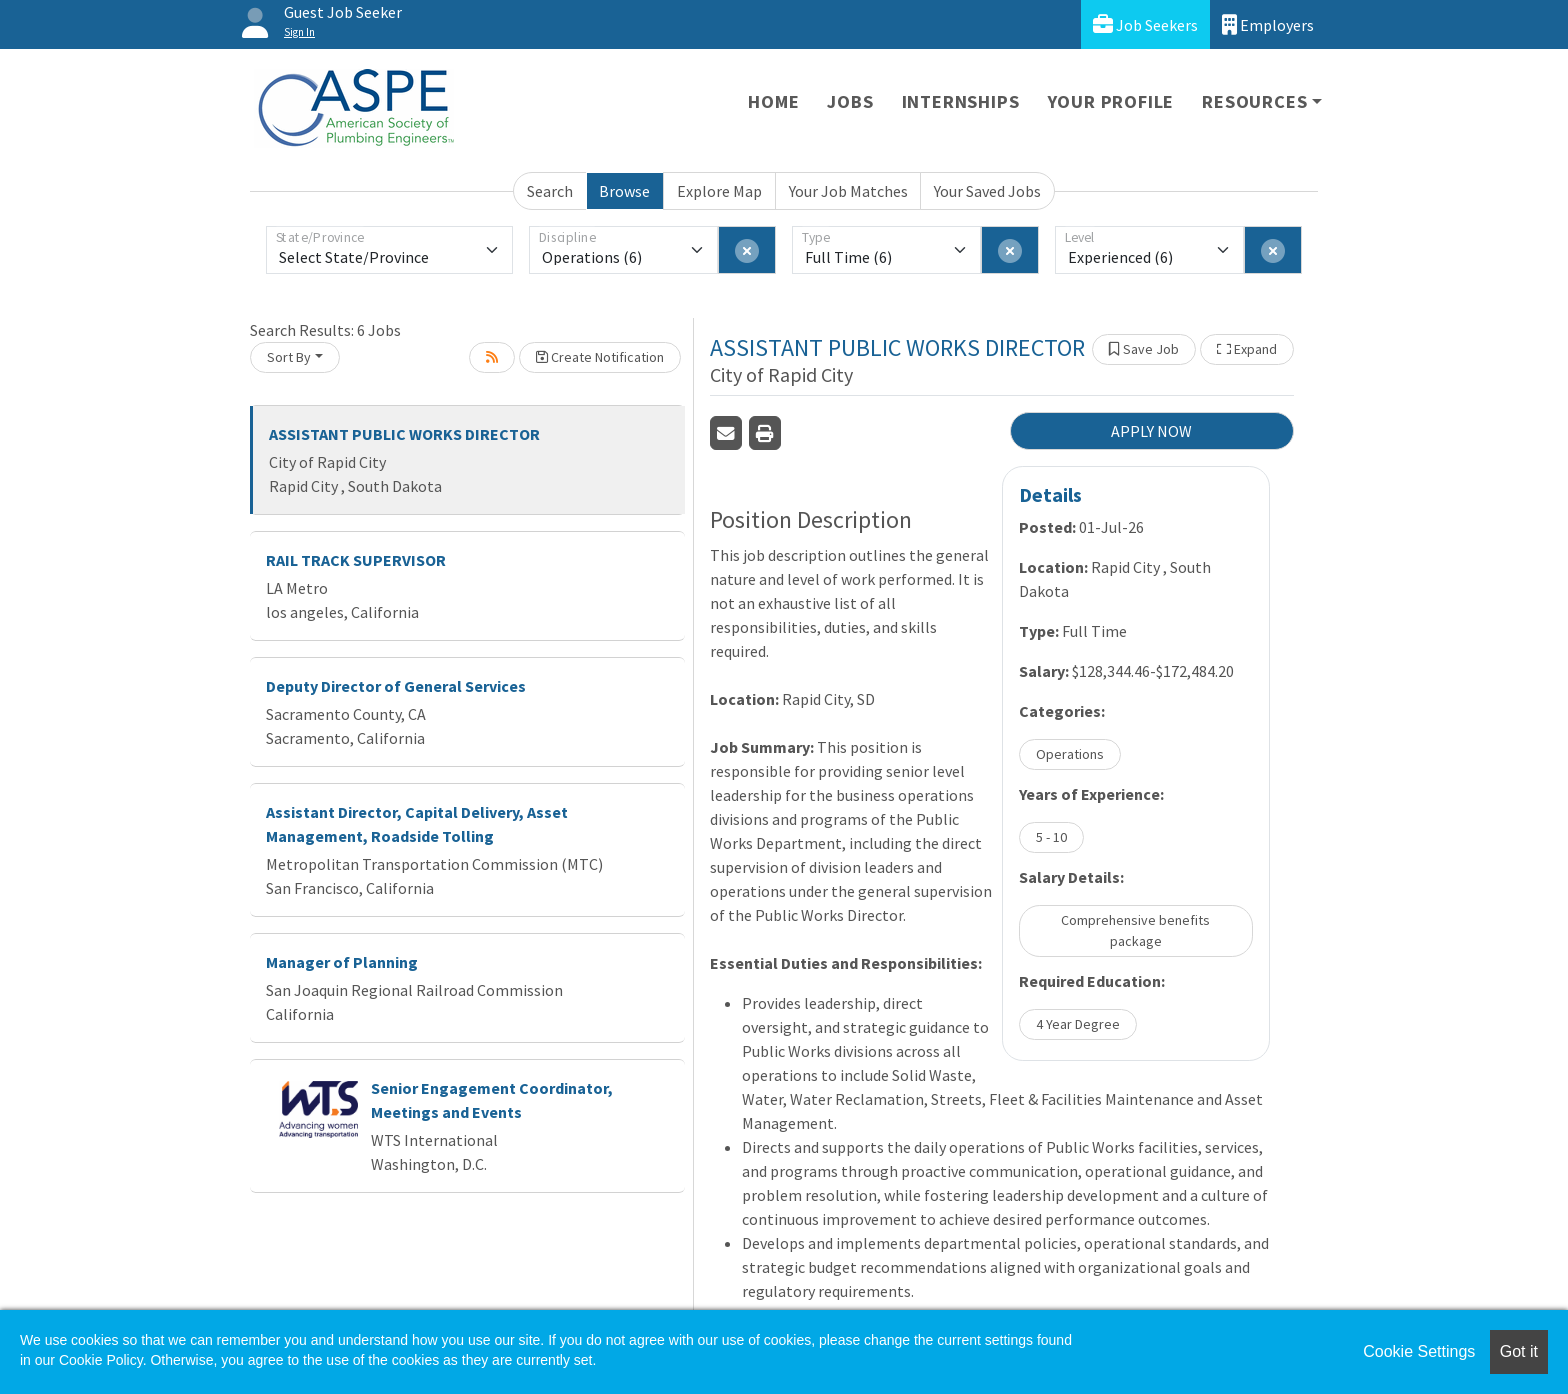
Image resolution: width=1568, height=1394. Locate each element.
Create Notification (600, 357)
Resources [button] (1254, 101)
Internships (961, 101)
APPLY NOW (1151, 431)
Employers (1268, 24)
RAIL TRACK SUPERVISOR (356, 560)
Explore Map (719, 191)
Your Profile (1111, 101)
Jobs (850, 101)
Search (550, 191)
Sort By (289, 357)
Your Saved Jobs (987, 191)
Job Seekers (1145, 24)
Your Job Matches (848, 191)
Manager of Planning (342, 962)
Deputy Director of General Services (396, 686)
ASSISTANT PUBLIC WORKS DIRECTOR (404, 434)
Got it (1519, 1351)
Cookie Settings (1419, 1351)
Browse (624, 191)
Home (773, 101)
